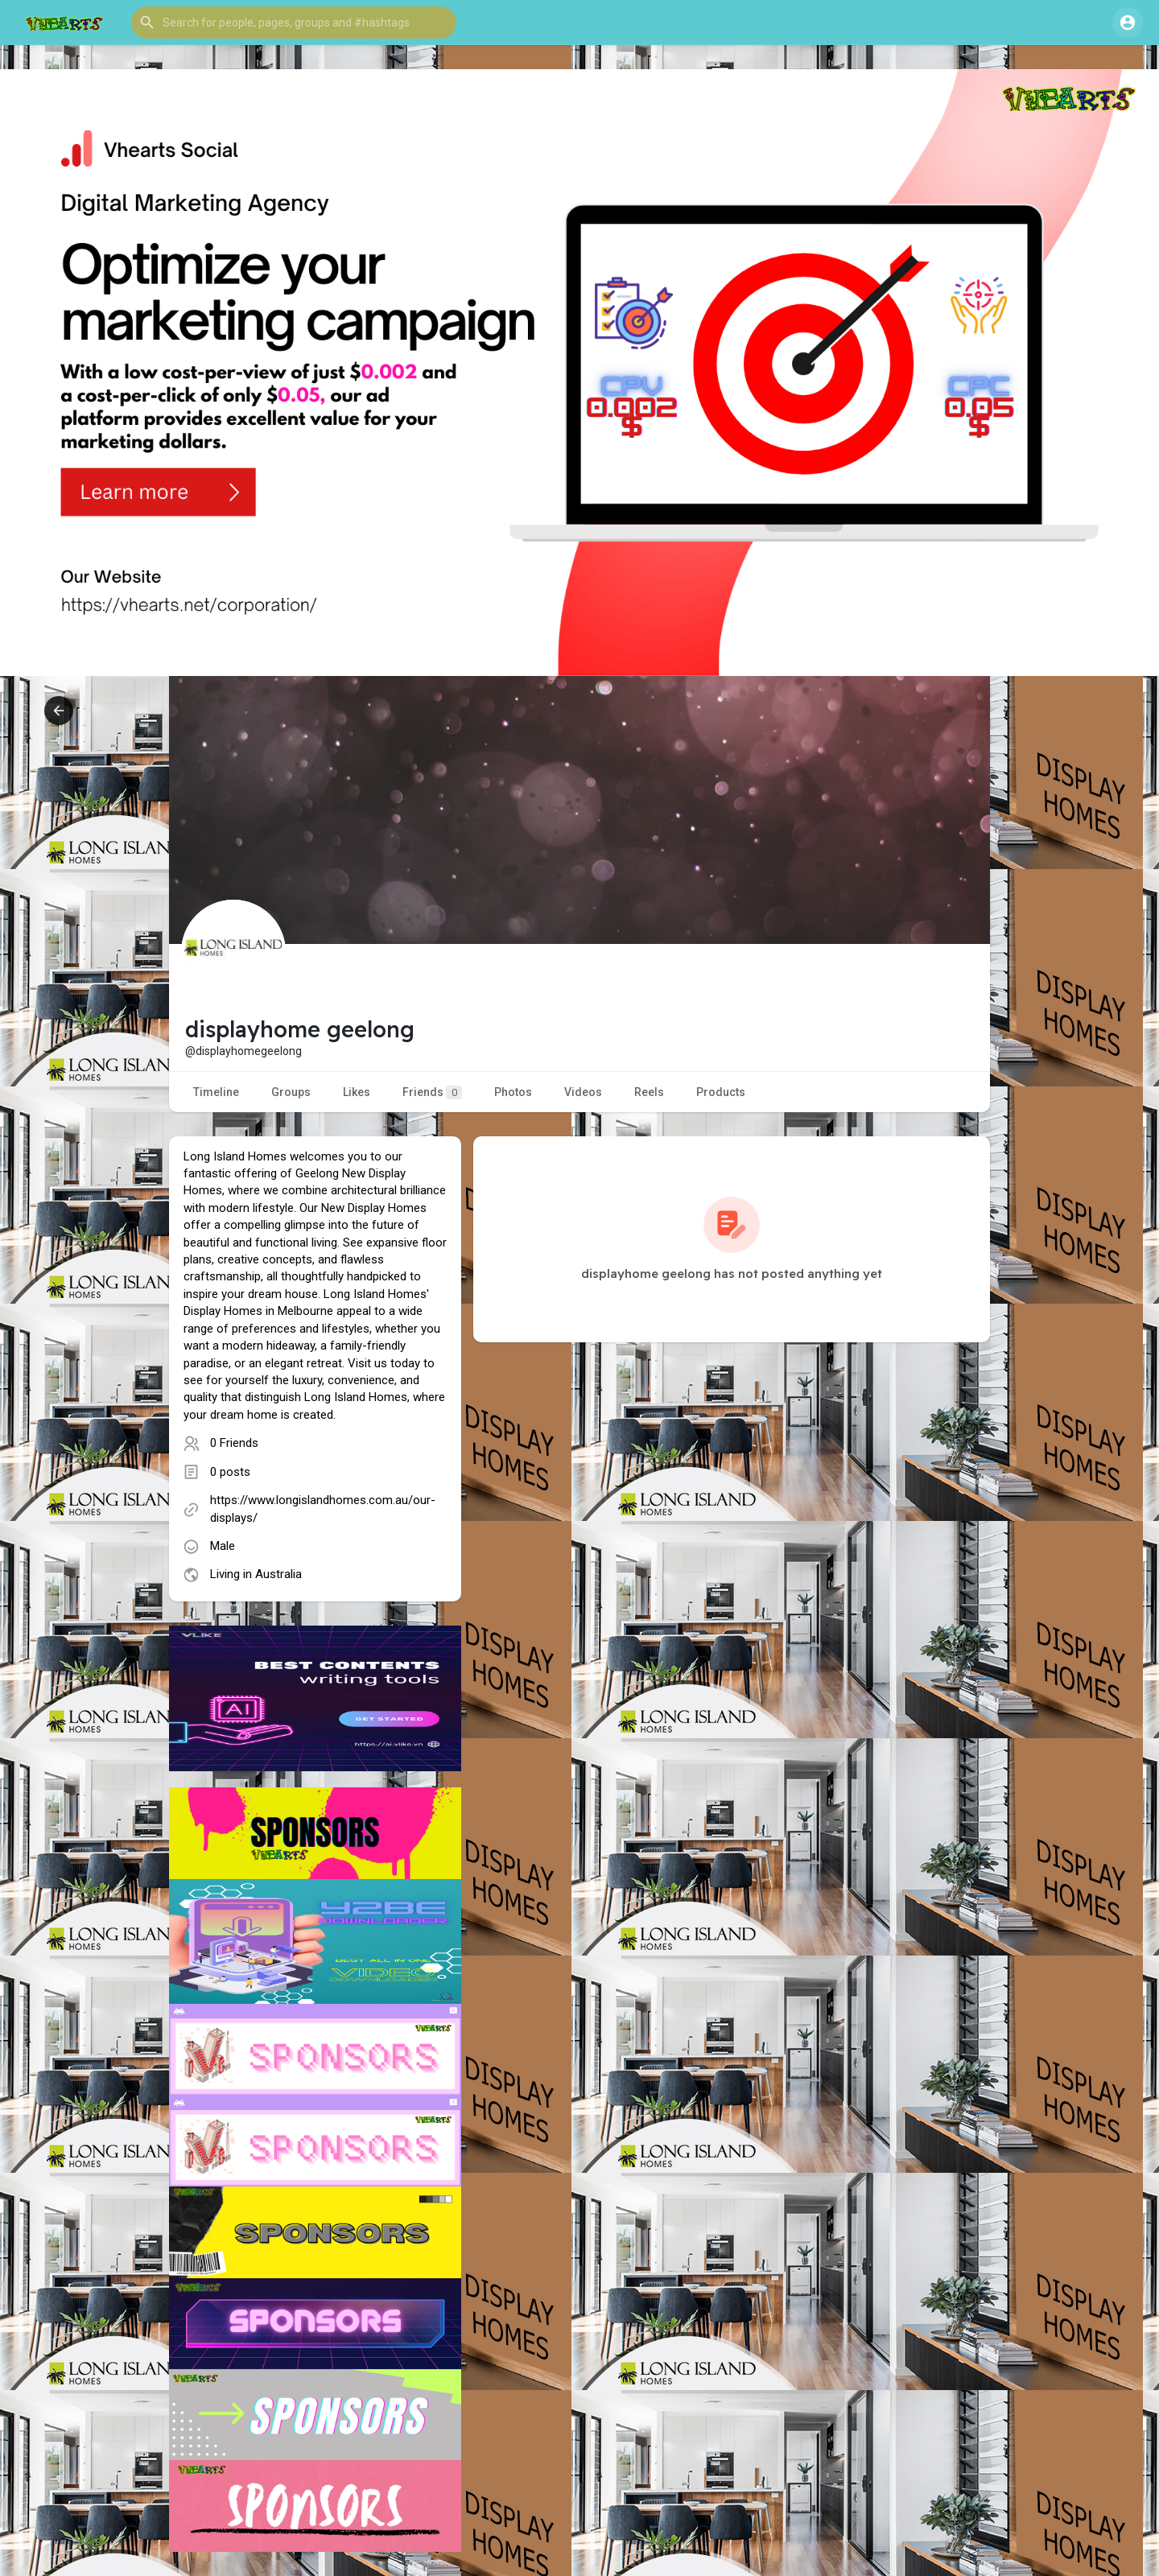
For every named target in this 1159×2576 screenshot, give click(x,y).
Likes (356, 1092)
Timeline (216, 1092)
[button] (293, 22)
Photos (513, 1092)
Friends (432, 1092)
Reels (649, 1092)
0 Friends (234, 1443)
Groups (291, 1092)
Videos (583, 1092)
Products (720, 1092)
